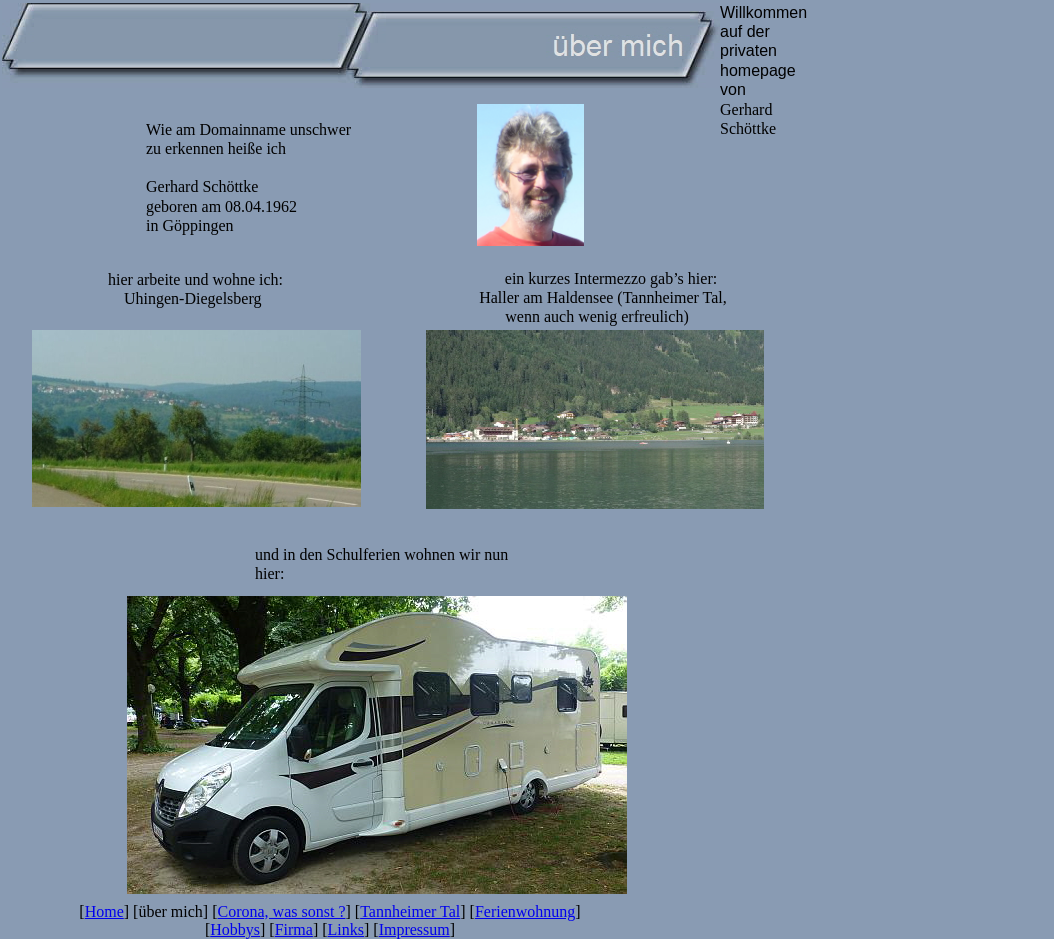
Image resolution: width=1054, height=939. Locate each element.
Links (346, 929)
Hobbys (235, 929)
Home (104, 911)
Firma (294, 929)
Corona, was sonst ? (282, 911)
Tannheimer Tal (410, 911)
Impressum (414, 929)
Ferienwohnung (525, 911)
